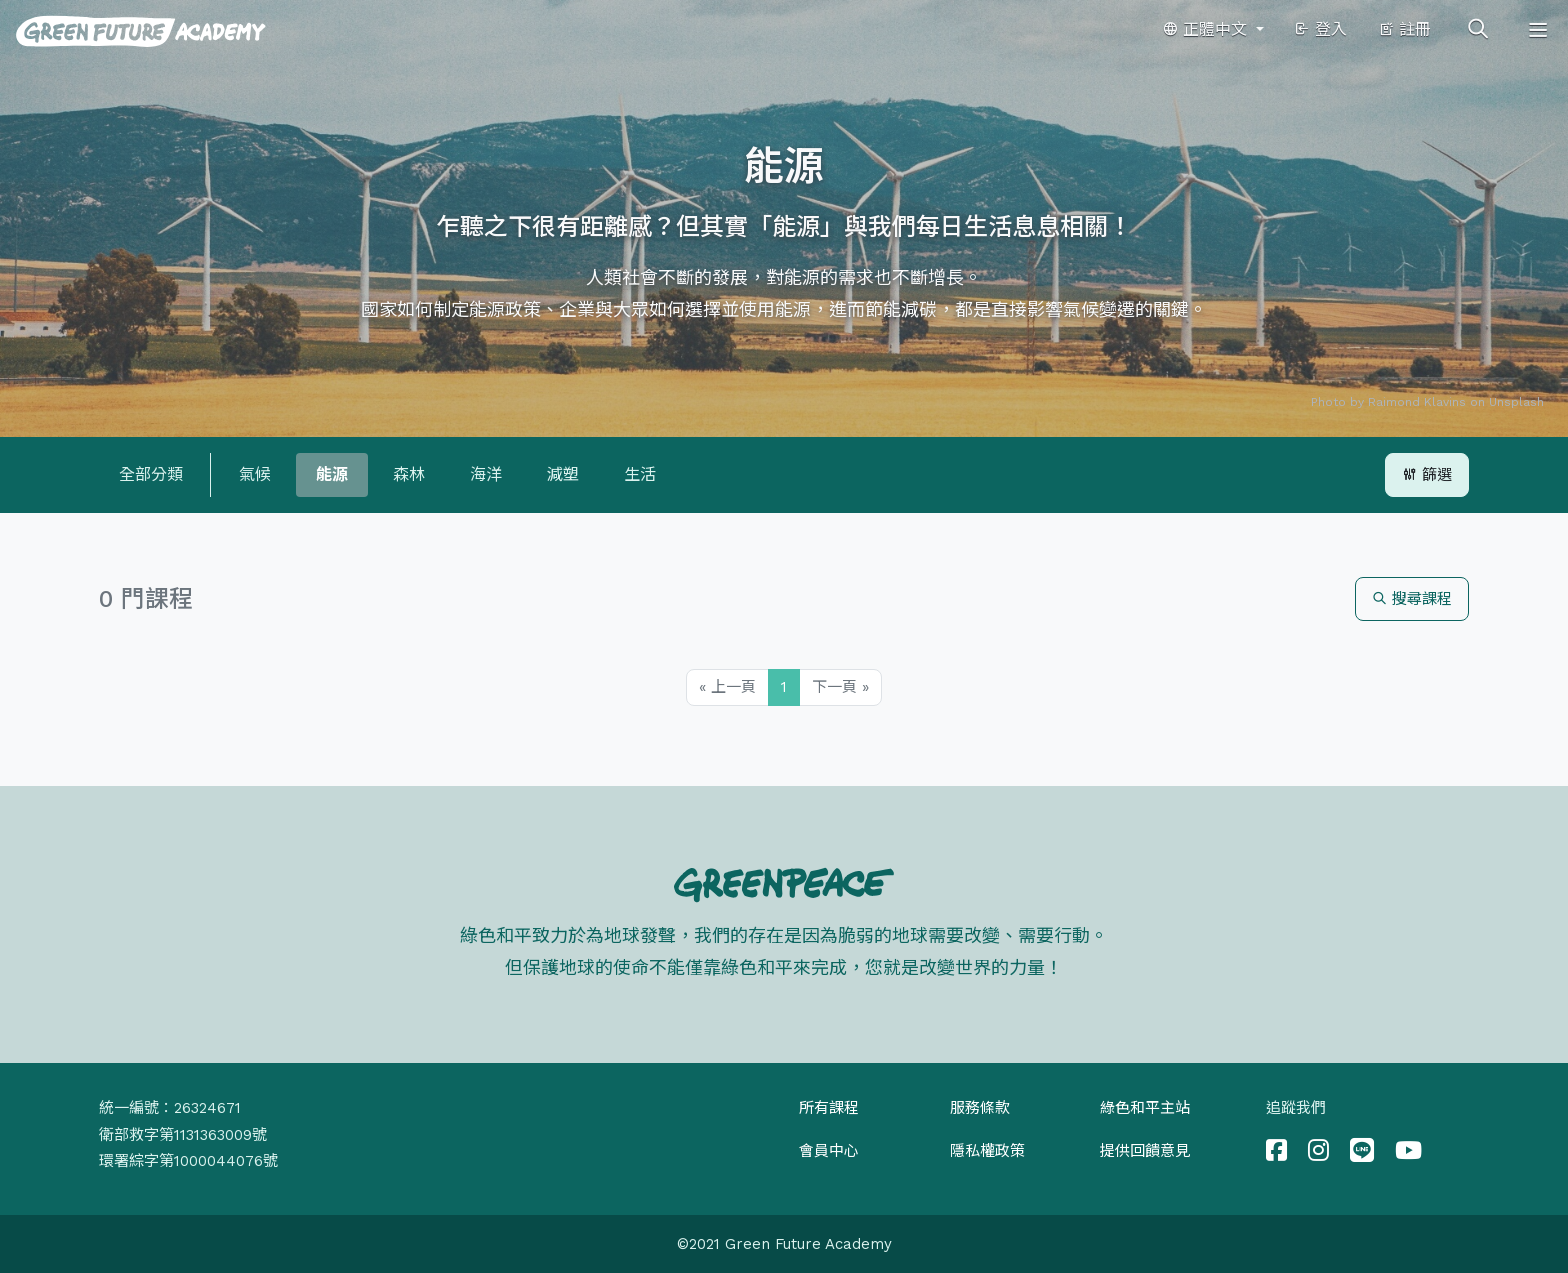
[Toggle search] (1478, 30)
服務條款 (980, 1108)
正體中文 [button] (1207, 29)
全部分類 (151, 474)
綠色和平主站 (1145, 1108)
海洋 (486, 474)
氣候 (255, 474)
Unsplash (1516, 402)
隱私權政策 (987, 1151)
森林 (409, 474)
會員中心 (829, 1151)
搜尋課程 (1412, 599)
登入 (1320, 29)
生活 (640, 474)
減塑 (563, 474)
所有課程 (829, 1108)
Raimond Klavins (1417, 402)
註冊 (1404, 29)
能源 (332, 474)
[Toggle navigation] (1538, 30)
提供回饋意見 (1145, 1151)
